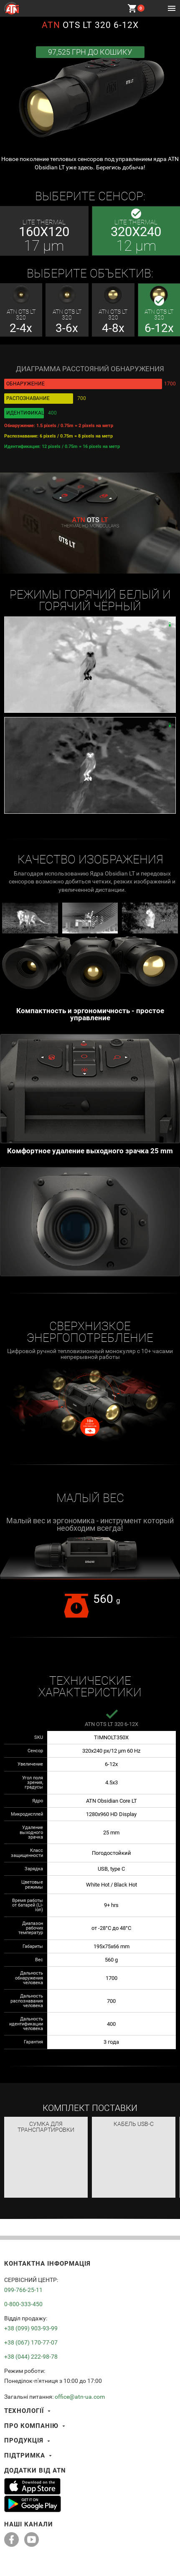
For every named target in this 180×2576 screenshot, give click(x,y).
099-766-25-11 (23, 2290)
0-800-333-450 (23, 2304)
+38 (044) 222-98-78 (31, 2357)
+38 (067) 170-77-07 (31, 2342)
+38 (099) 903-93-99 (31, 2328)
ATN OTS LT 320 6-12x (111, 1724)
